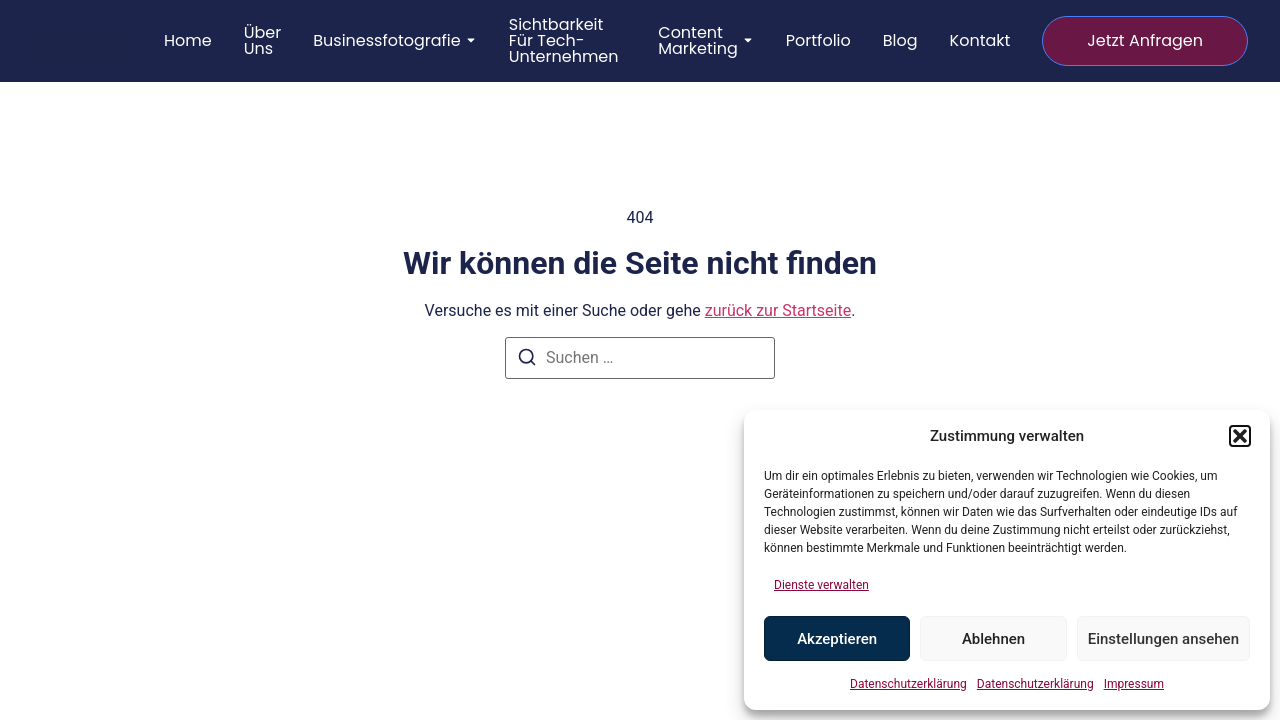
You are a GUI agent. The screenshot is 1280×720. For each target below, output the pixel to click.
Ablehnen (993, 639)
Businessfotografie (387, 41)
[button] (1240, 436)
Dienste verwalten (821, 585)
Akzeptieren (837, 639)
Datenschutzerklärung (908, 684)
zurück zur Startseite (778, 310)
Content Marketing (698, 41)
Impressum (1134, 684)
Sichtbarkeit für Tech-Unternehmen (564, 41)
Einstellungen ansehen (1163, 639)
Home (188, 41)
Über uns (263, 41)
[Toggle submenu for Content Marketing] (746, 41)
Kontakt (980, 41)
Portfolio (818, 41)
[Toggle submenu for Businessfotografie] (469, 41)
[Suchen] (527, 360)
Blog (900, 41)
